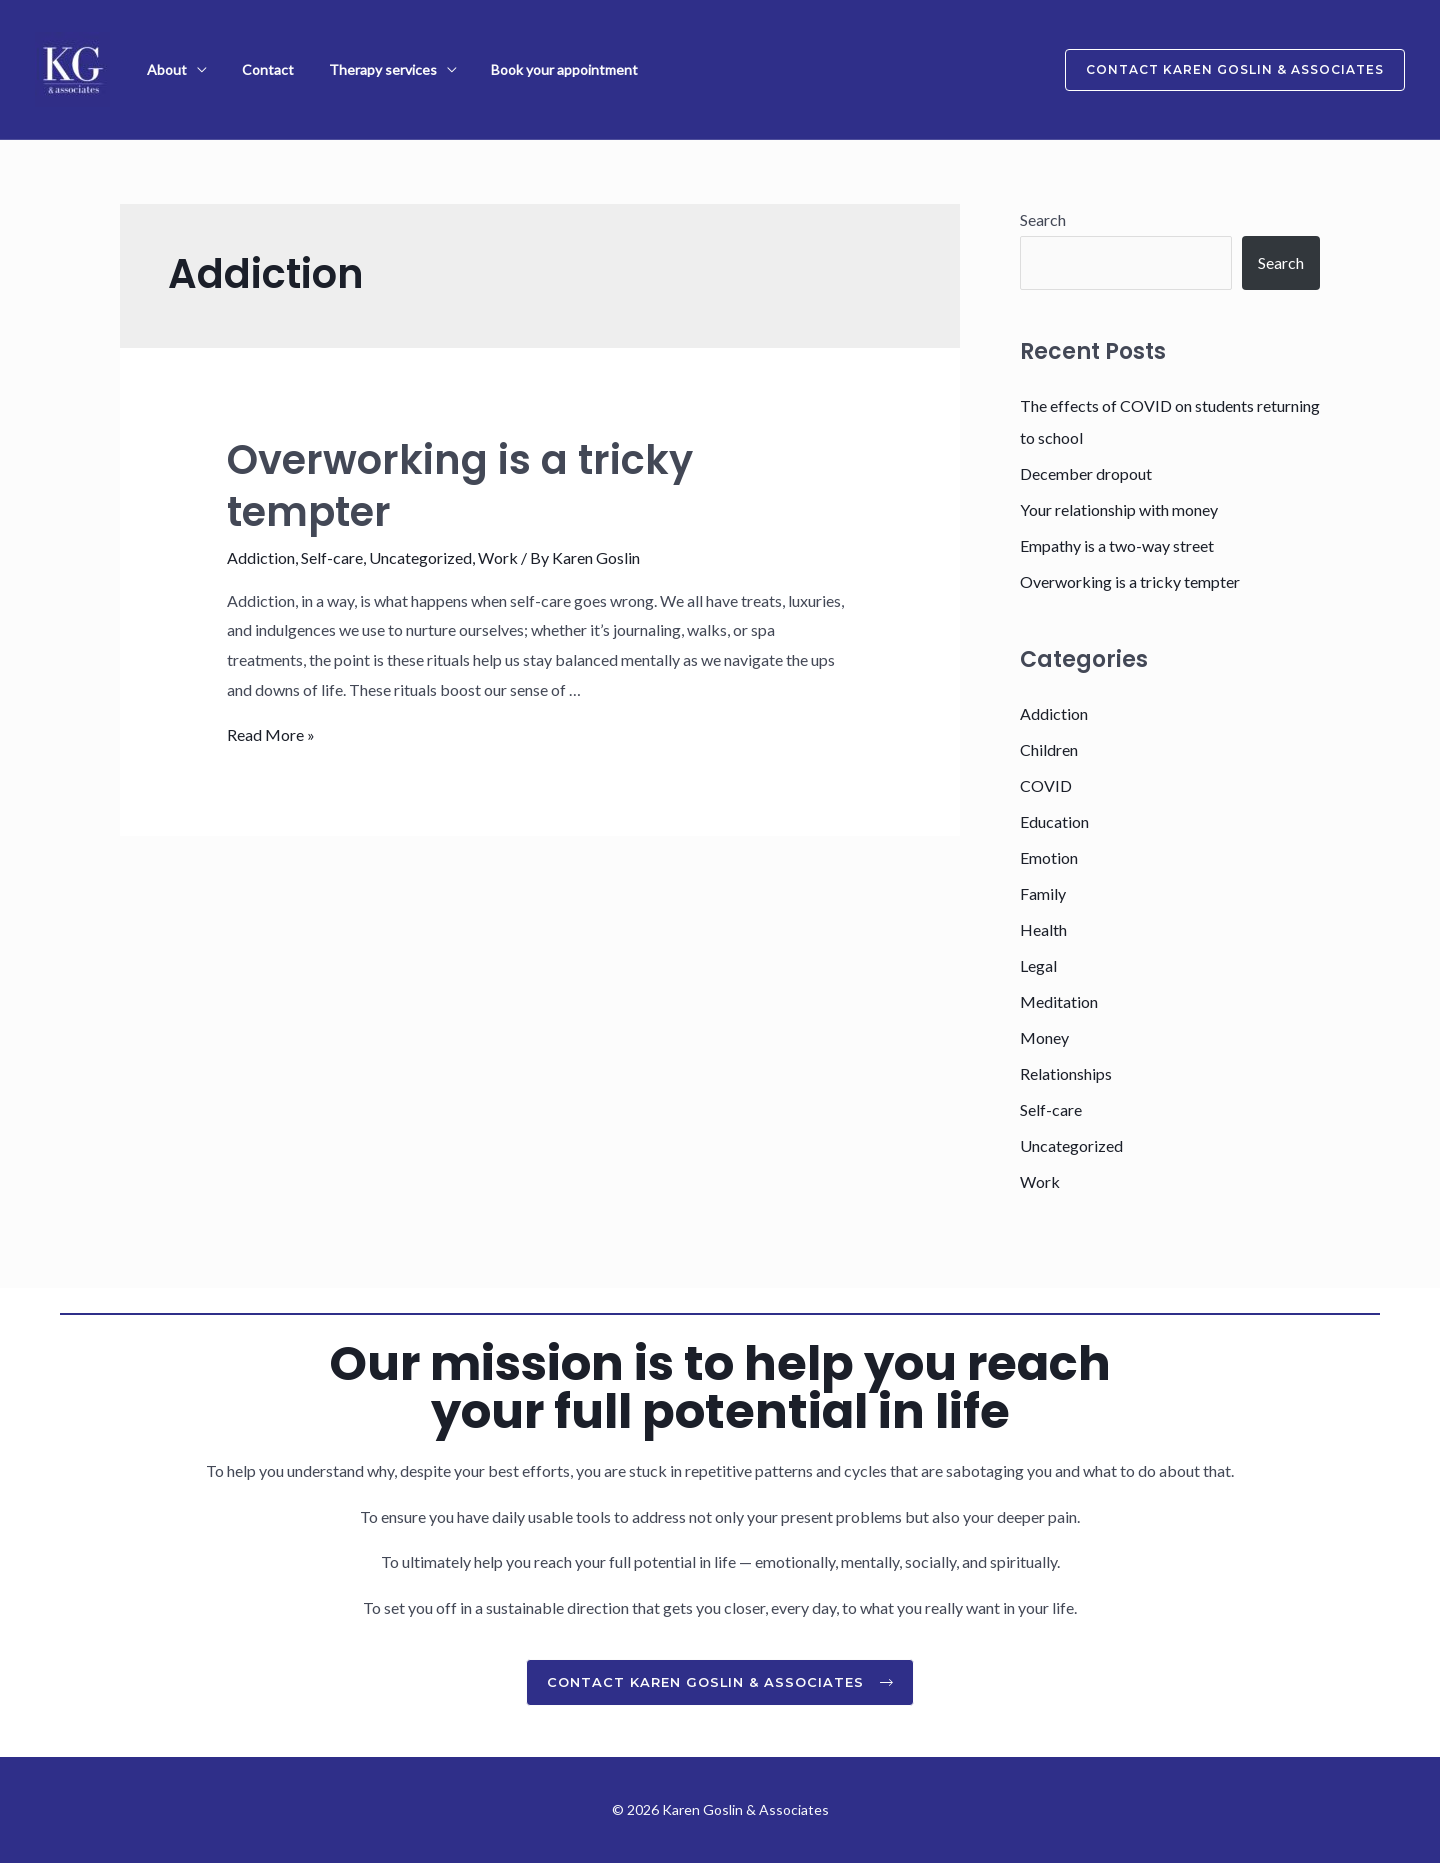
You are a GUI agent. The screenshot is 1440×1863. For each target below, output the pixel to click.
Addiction (261, 557)
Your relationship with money (1119, 509)
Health (1043, 929)
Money (1044, 1037)
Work (498, 557)
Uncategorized (420, 557)
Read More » (271, 734)
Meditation (1059, 1001)
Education (1054, 821)
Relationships (1066, 1073)
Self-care (332, 557)
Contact (252, 69)
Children (1049, 749)
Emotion (1049, 857)
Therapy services (356, 69)
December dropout (1086, 473)
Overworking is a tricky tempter (460, 486)
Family (1043, 893)
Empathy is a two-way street (1117, 545)
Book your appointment (527, 69)
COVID (1046, 785)
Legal (1038, 965)
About (162, 69)
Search (1043, 219)
